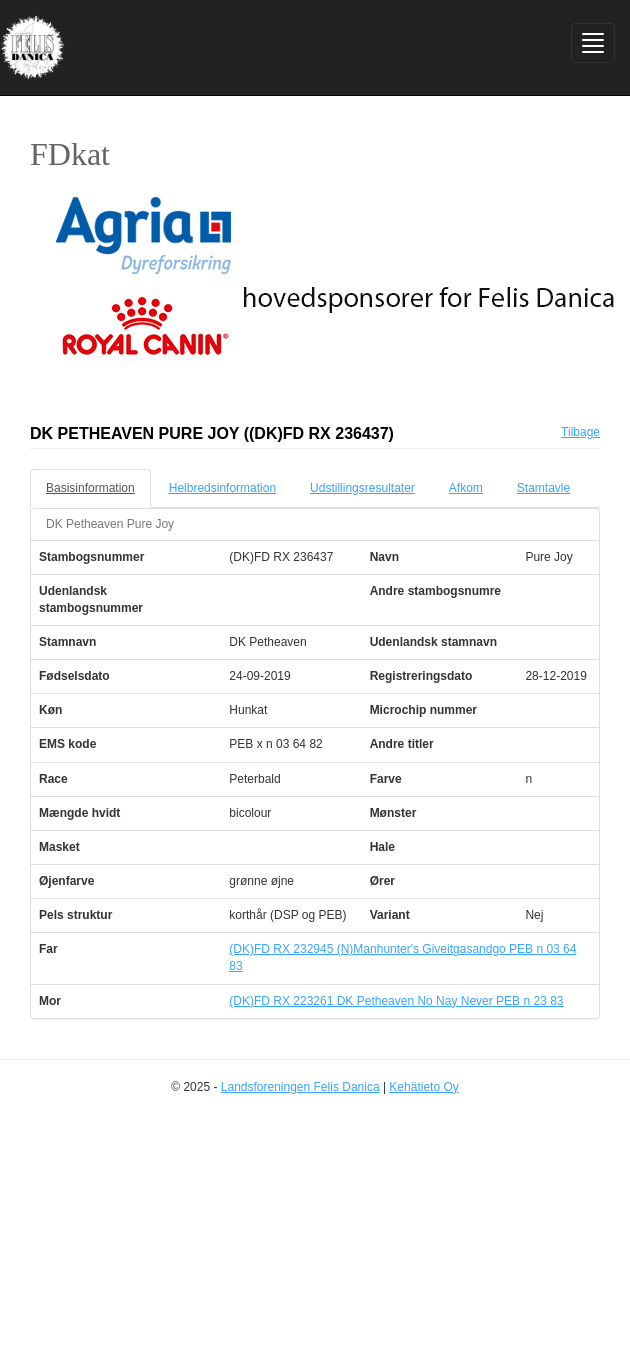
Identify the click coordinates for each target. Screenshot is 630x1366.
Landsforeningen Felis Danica (300, 1087)
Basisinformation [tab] (90, 488)
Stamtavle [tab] (543, 488)
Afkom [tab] (466, 488)
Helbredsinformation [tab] (222, 488)
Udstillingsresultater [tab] (362, 488)
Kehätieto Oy (423, 1087)
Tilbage (580, 432)
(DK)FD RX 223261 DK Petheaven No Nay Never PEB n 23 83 (396, 1001)
